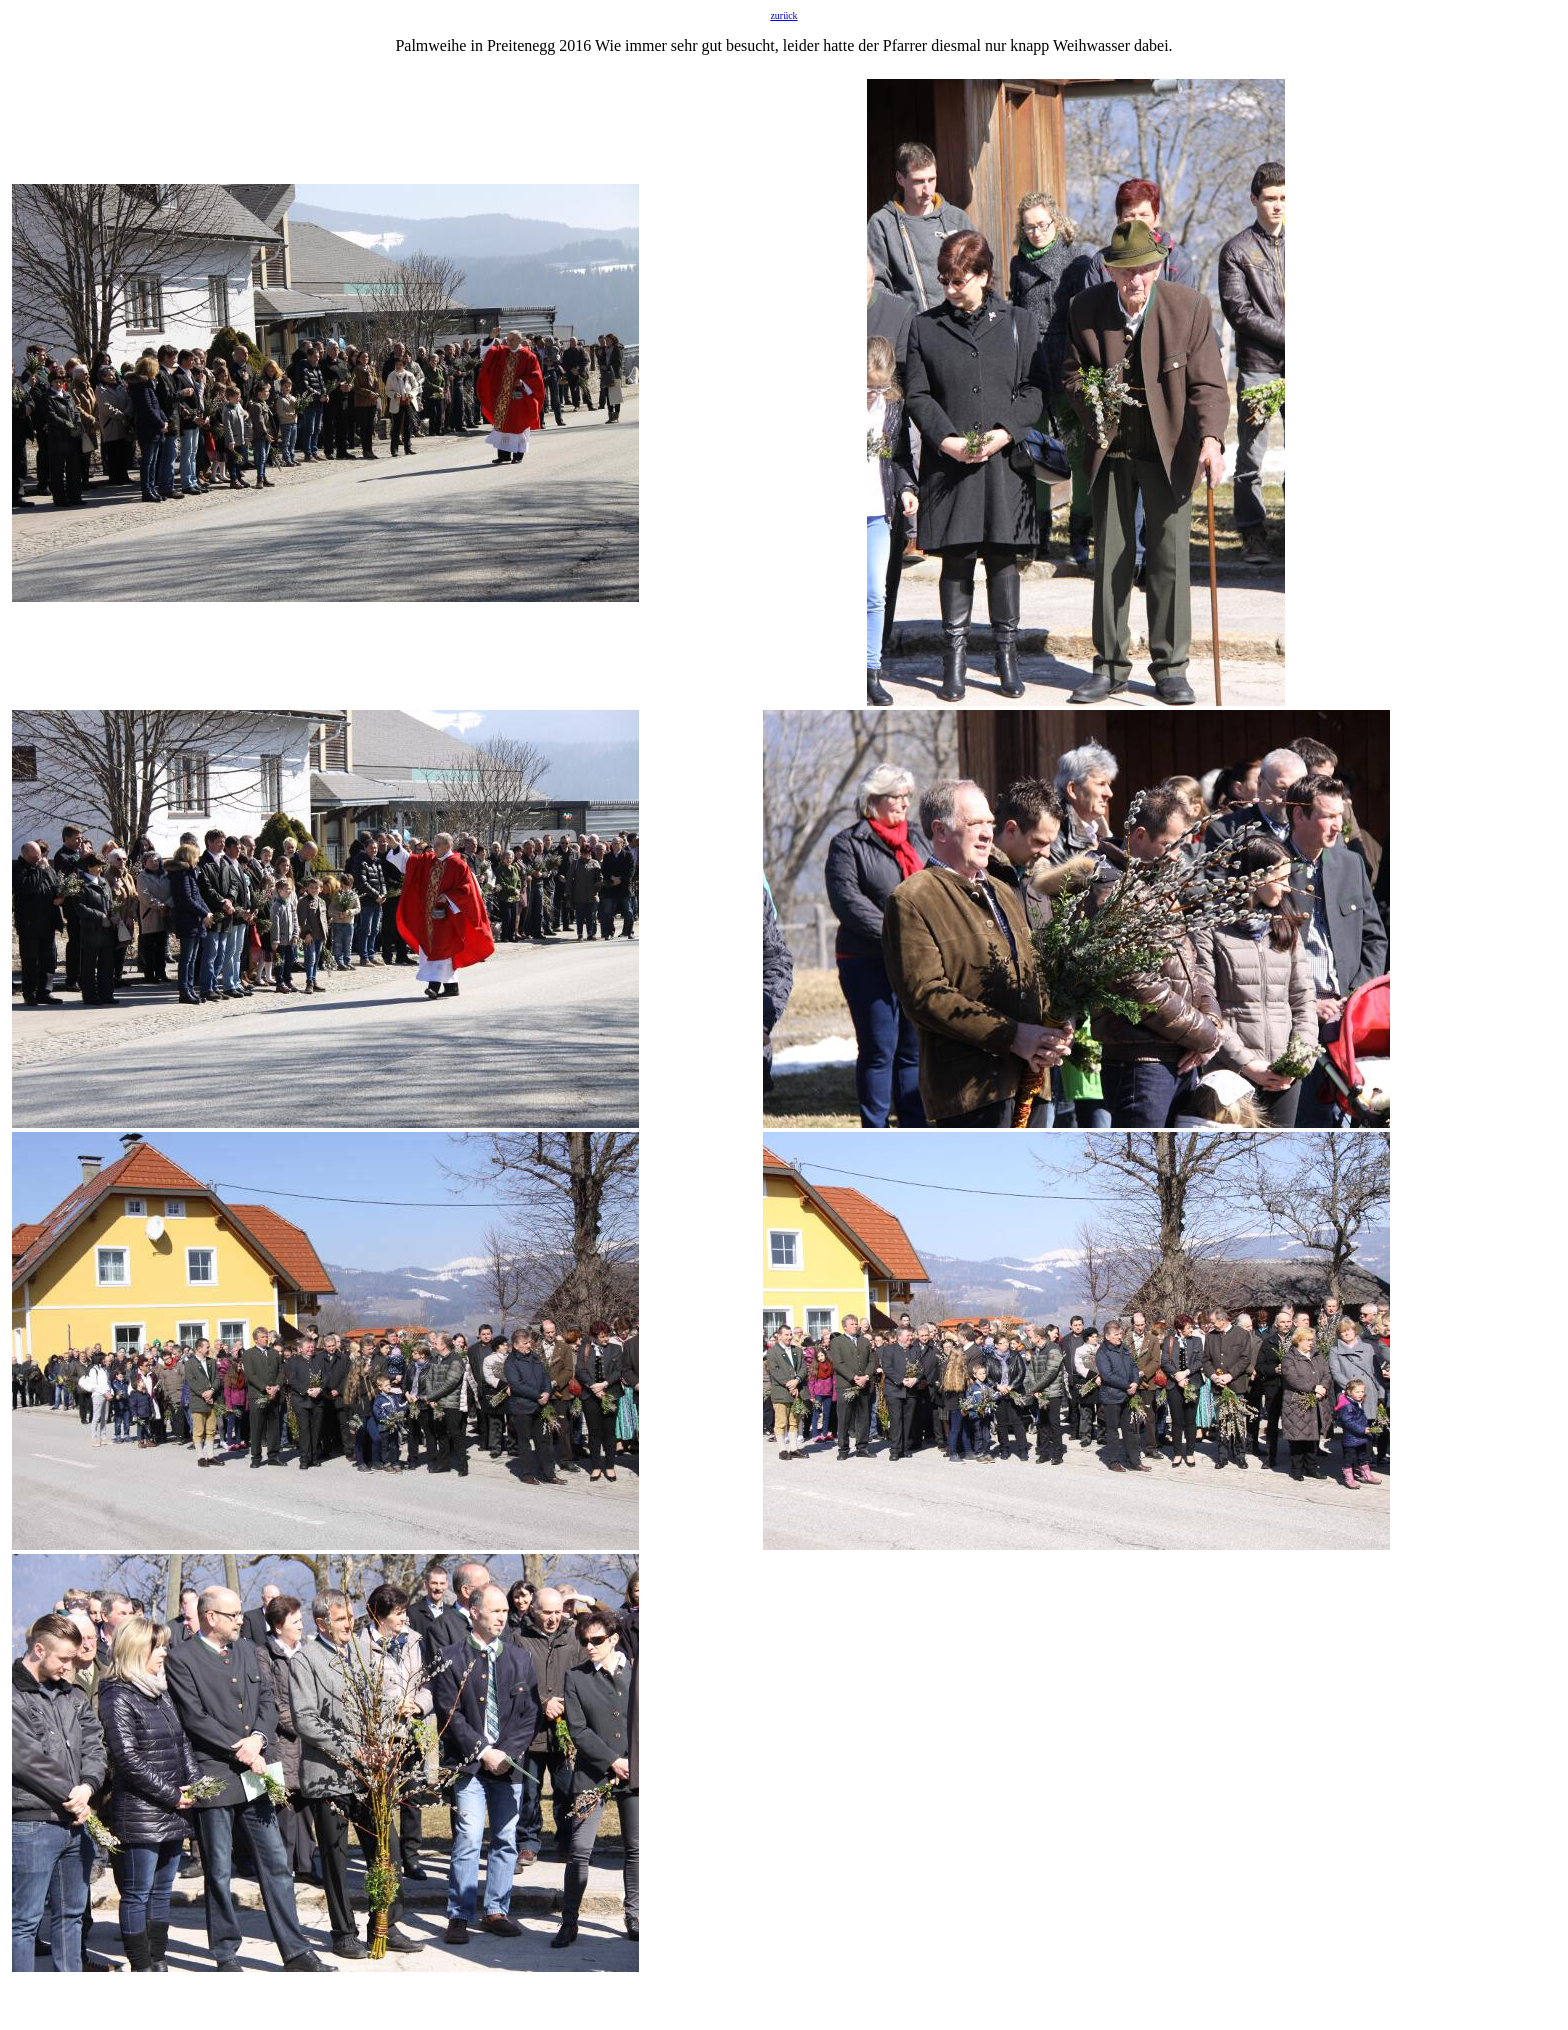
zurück (783, 15)
